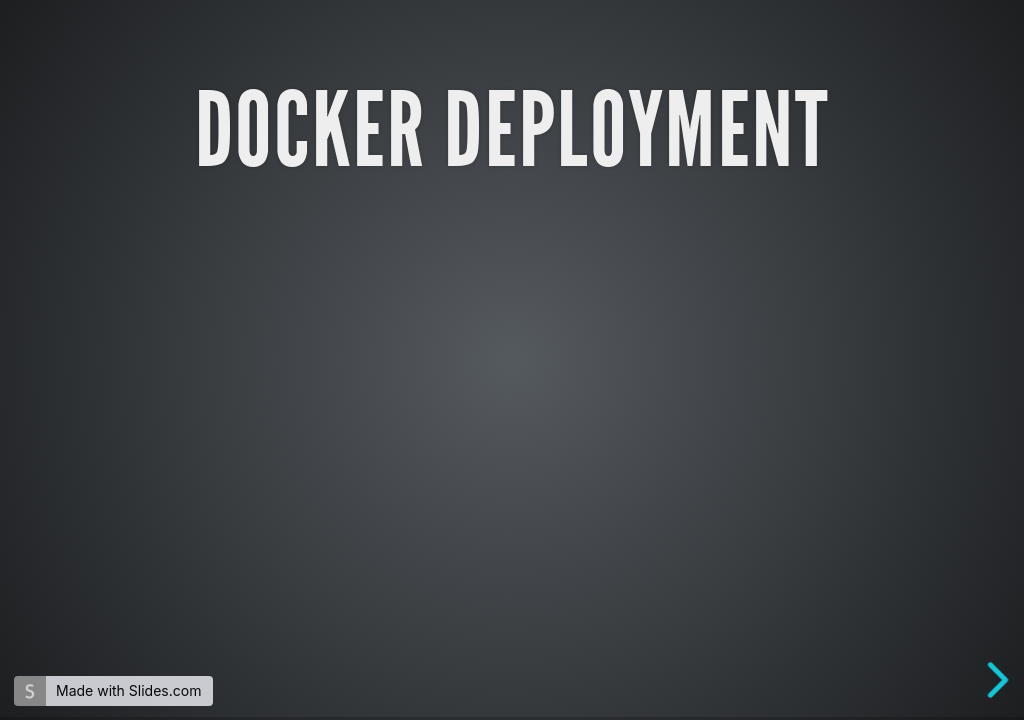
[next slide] (1003, 680)
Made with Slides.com (128, 690)
